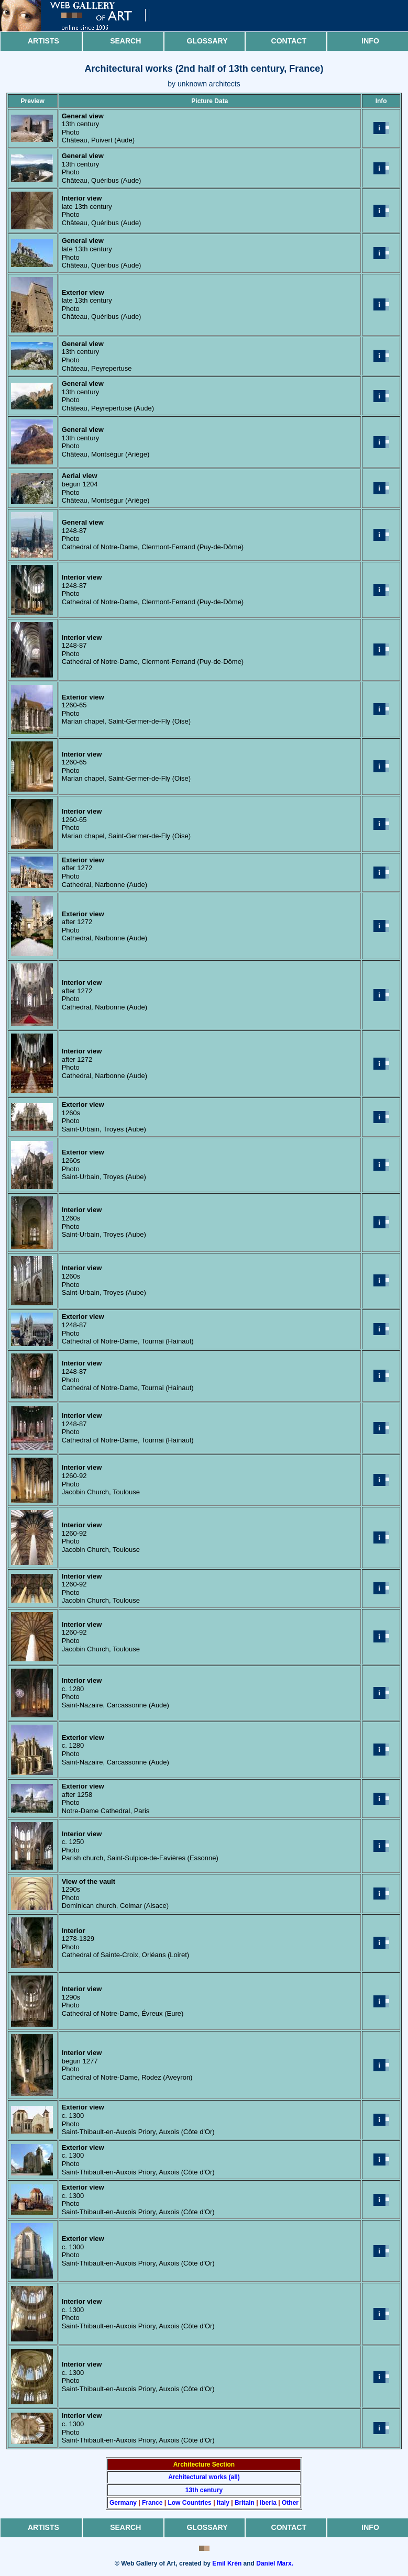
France (152, 2502)
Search (125, 41)
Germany (123, 2502)
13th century (204, 2490)
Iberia (268, 2502)
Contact (288, 41)
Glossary (206, 41)
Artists (43, 41)
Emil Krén (226, 2563)
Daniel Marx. (274, 2563)
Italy (223, 2502)
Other (290, 2502)
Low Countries (189, 2502)
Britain (245, 2502)
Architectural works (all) (204, 2477)
